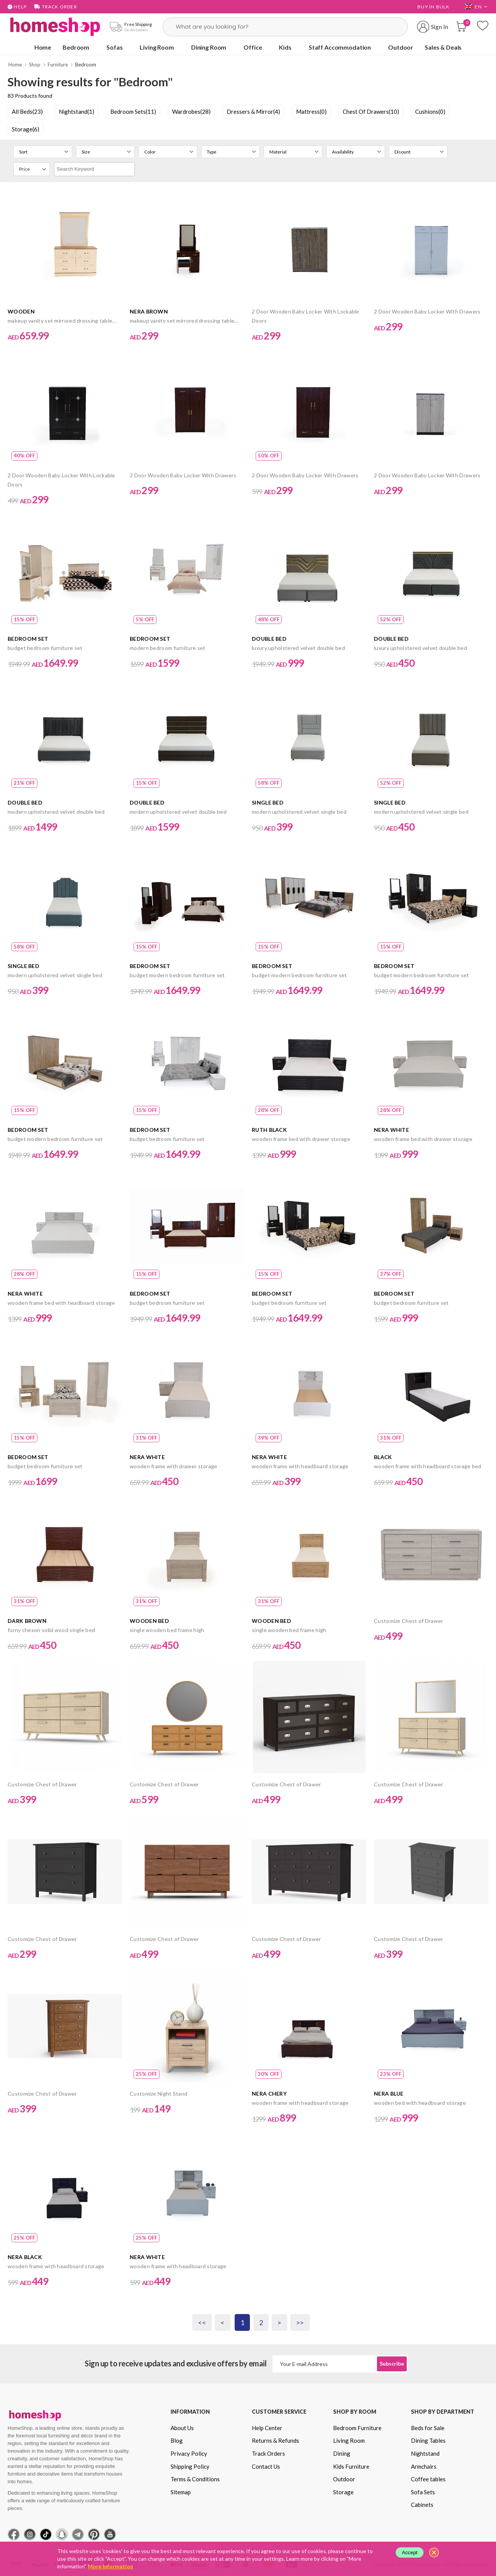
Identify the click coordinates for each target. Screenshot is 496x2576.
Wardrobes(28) (191, 111)
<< (202, 2322)
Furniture (58, 64)
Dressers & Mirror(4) (253, 111)
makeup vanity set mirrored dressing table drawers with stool (60, 320)
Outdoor (400, 47)
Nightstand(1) (76, 111)
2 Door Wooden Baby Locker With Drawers (427, 311)
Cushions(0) (430, 111)
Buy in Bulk (433, 7)
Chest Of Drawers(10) (371, 111)
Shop (34, 64)
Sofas (114, 47)
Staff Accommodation (340, 47)
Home (42, 47)
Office (252, 47)
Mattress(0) (311, 111)
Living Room (157, 47)
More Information (110, 2566)
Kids (285, 47)
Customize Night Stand (158, 2093)
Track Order (55, 7)
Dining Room (208, 47)
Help (17, 7)
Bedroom (76, 47)
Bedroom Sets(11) (133, 111)
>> (300, 2322)
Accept (409, 2552)
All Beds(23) (27, 111)
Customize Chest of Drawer (408, 1621)
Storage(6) (25, 129)
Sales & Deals (443, 47)
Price (24, 169)
